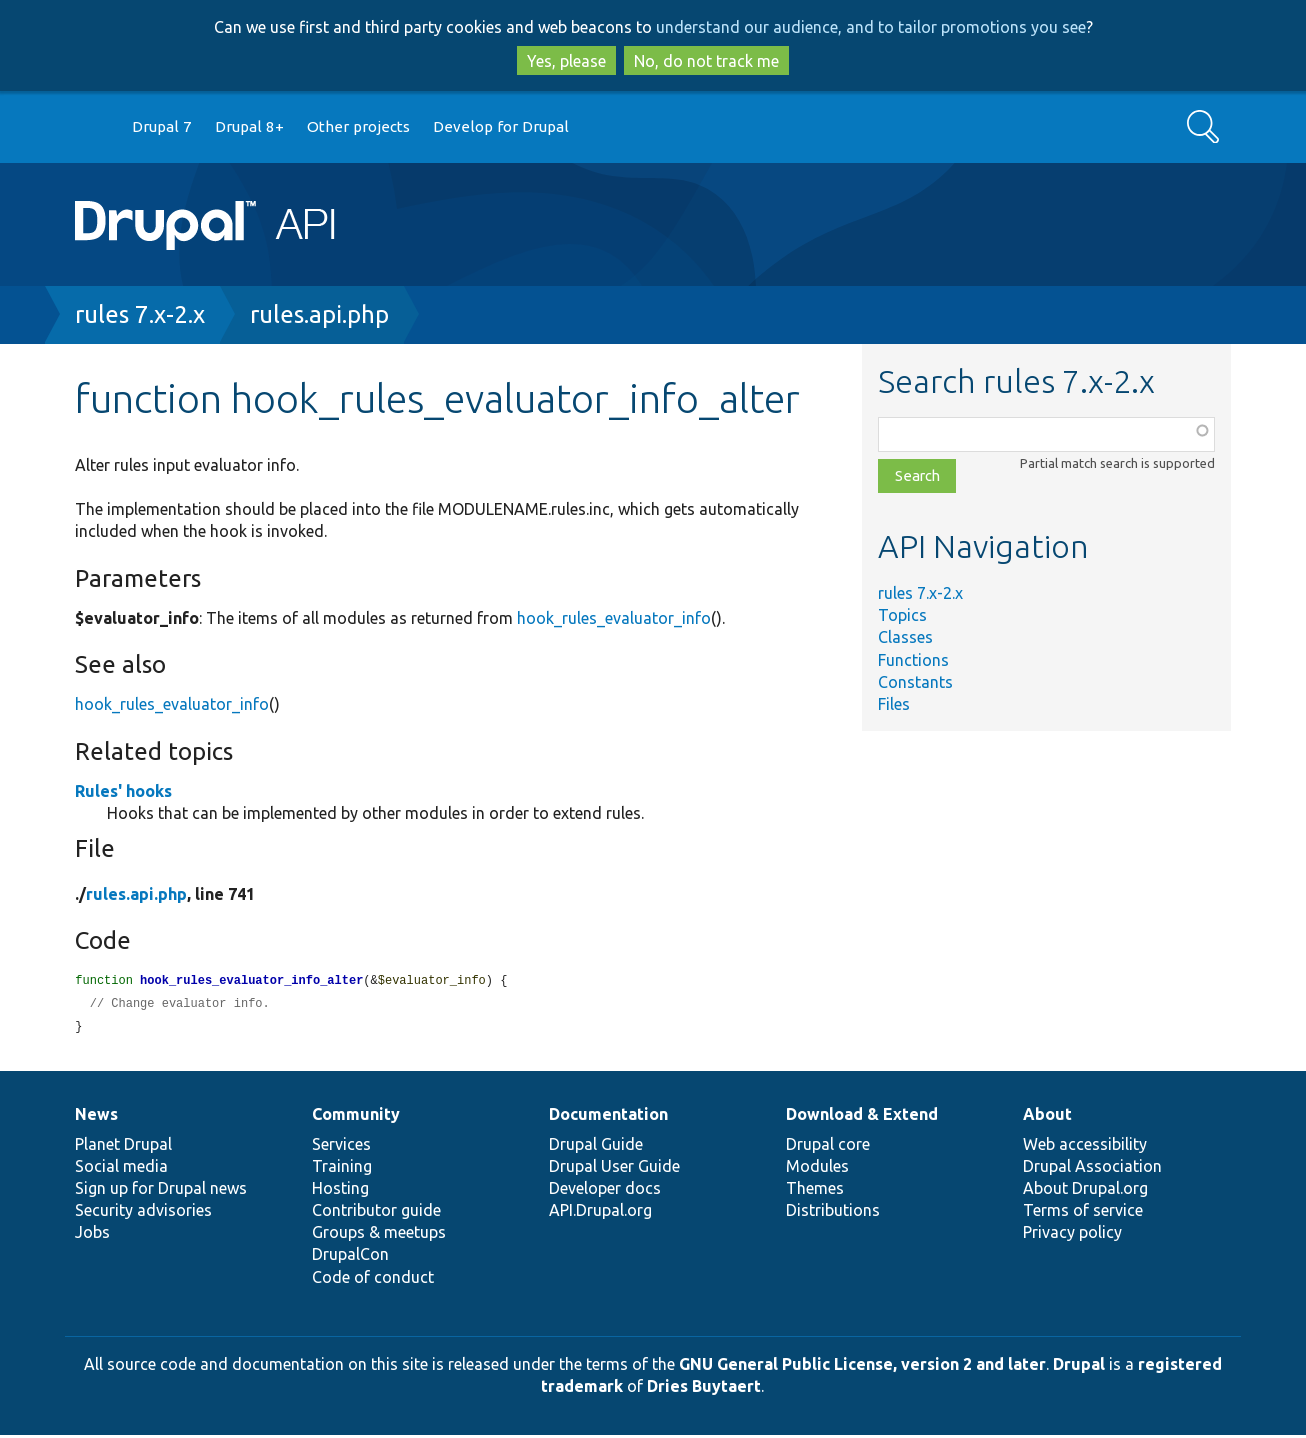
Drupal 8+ (249, 126)
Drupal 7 (162, 126)
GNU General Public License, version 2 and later (862, 1367)
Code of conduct (373, 1280)
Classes (905, 637)
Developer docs (605, 1191)
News (96, 1117)
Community (356, 1117)
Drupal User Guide (614, 1169)
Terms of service (1083, 1213)
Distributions (833, 1213)
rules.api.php (319, 314)
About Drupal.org (1085, 1191)
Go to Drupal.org (94, 127)
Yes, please (566, 61)
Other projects (358, 126)
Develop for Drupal (501, 126)
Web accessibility (1085, 1147)
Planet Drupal (123, 1147)
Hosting (340, 1191)
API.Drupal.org (600, 1213)
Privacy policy (1072, 1235)
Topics (902, 615)
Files (894, 704)
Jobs (92, 1235)
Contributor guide (376, 1213)
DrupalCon (350, 1257)
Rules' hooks (123, 791)
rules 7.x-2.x (140, 314)
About (1047, 1117)
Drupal (1079, 1367)
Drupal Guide (596, 1147)
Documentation (608, 1117)
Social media (121, 1169)
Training (342, 1169)
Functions (913, 660)
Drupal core (828, 1147)
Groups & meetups (379, 1235)
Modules (817, 1169)
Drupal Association (1092, 1169)
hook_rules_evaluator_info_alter (251, 981)
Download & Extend (862, 1117)
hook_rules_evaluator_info (614, 618)
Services (341, 1147)
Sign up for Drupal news (161, 1191)
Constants (915, 682)
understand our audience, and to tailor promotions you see (871, 27)
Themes (815, 1191)
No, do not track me (706, 61)
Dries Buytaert (704, 1389)
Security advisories (143, 1213)
